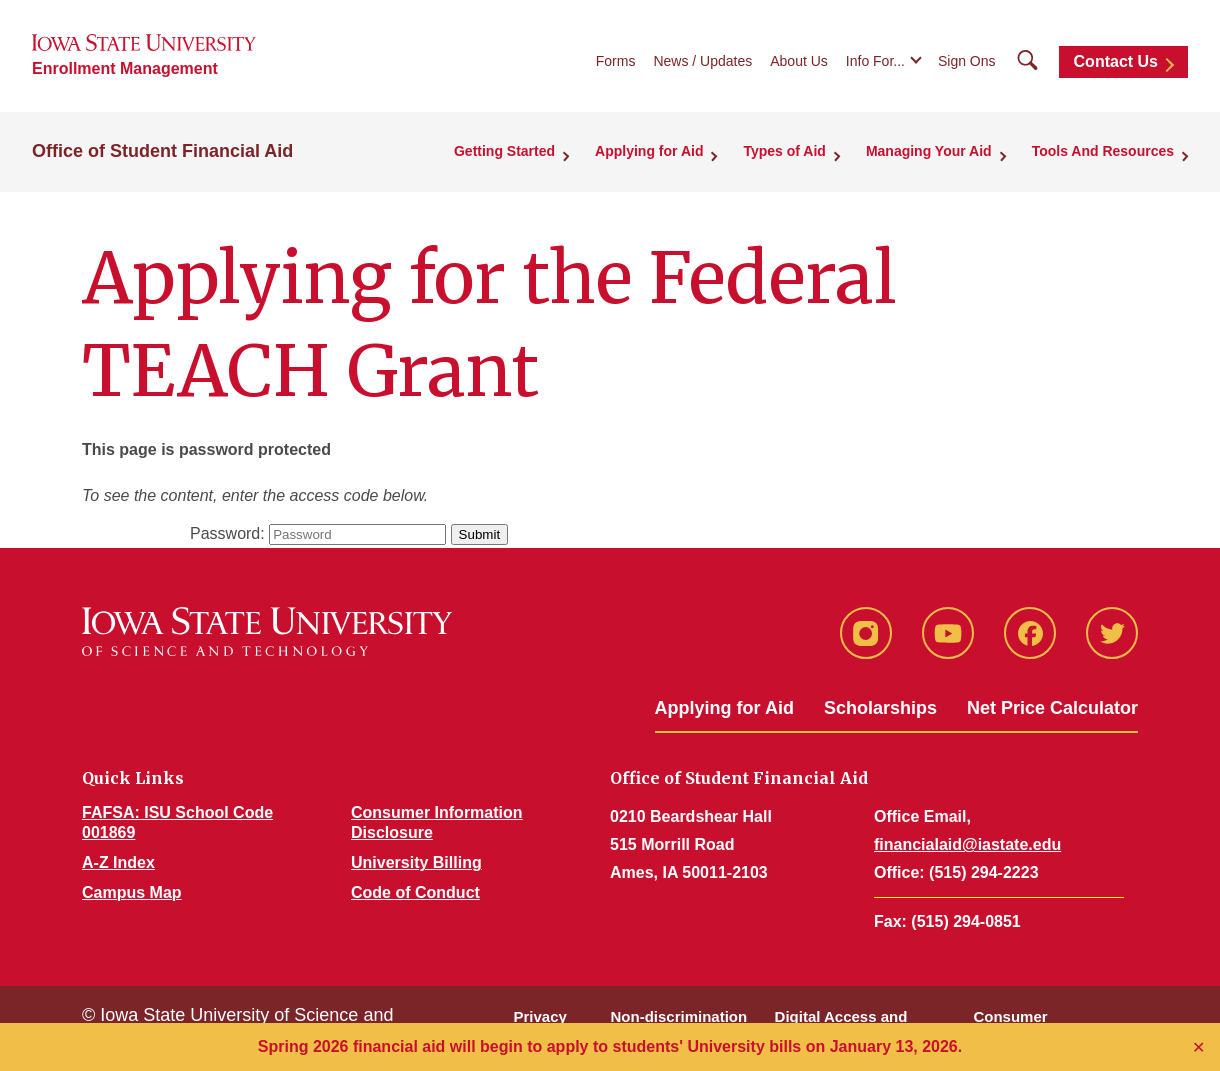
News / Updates (702, 61)
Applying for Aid (649, 151)
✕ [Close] (1198, 1047)
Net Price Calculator (1052, 708)
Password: (227, 533)
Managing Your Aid (929, 151)
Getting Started (504, 151)
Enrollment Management (125, 68)
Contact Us (1116, 61)
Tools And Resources (1103, 151)
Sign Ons (967, 61)
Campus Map (132, 892)
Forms (616, 61)
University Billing (416, 862)
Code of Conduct (415, 892)
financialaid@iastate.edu (967, 844)
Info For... (875, 61)
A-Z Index (118, 862)
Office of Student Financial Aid (162, 151)
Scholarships (880, 708)
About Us (799, 61)
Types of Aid (784, 151)
